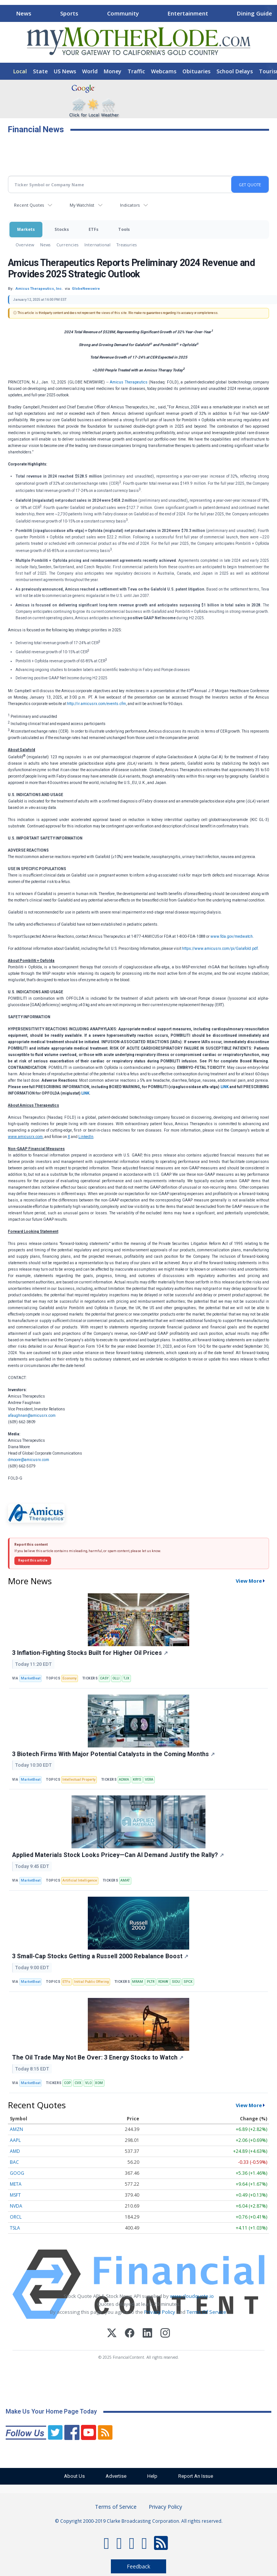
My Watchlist (82, 205)
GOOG (17, 2173)
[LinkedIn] (147, 2334)
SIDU (176, 1982)
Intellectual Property (78, 1779)
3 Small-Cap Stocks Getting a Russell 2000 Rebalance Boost (100, 1956)
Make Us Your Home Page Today (51, 2411)
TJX (126, 1678)
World (90, 71)
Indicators (130, 205)
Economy (69, 1678)
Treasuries (127, 244)
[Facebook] (129, 2334)
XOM (99, 2083)
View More (249, 1580)
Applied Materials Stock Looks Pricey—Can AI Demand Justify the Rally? (118, 1855)
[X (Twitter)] (112, 2334)
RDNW (163, 1982)
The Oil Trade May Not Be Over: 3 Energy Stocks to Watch (98, 2057)
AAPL (15, 2140)
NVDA (16, 2206)
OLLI (116, 1678)
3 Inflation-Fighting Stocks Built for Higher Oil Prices (90, 1652)
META (16, 2184)
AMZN (16, 2129)
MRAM (137, 1982)
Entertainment (188, 13)
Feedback (138, 2566)
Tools (124, 229)
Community (123, 13)
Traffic (136, 71)
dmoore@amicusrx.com (28, 1460)
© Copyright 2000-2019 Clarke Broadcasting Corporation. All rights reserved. (139, 2521)
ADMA (124, 1779)
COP (67, 2083)
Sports (69, 13)
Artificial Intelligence (79, 1880)
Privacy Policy (159, 2312)
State (40, 71)
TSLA (15, 2228)
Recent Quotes (29, 205)
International (97, 244)
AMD (15, 2151)
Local (20, 71)
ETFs (93, 229)
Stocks (61, 229)
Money (112, 71)
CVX (78, 2083)
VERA (149, 1779)
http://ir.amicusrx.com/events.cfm (96, 704)
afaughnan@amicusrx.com (32, 1415)
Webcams (163, 71)
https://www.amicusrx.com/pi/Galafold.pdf (220, 948)
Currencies (67, 244)
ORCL (16, 2217)
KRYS (137, 1779)
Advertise (116, 2476)
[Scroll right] (270, 12)
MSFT (15, 2195)
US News (65, 71)
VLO (88, 2083)
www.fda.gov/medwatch (231, 936)
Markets (26, 229)
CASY (104, 1678)
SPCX (188, 1982)
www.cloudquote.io (192, 2296)
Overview (25, 244)
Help (152, 2476)
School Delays (234, 71)
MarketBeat (30, 1678)
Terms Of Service (206, 2312)
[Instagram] (165, 2334)
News (23, 13)
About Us (74, 2476)
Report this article (32, 1560)
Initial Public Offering (91, 1982)
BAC (14, 2162)
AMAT (125, 1880)
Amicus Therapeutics (129, 382)
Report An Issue (195, 2476)
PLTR (150, 1982)
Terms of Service (116, 2506)
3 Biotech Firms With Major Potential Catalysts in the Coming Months (113, 1754)
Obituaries (196, 71)
